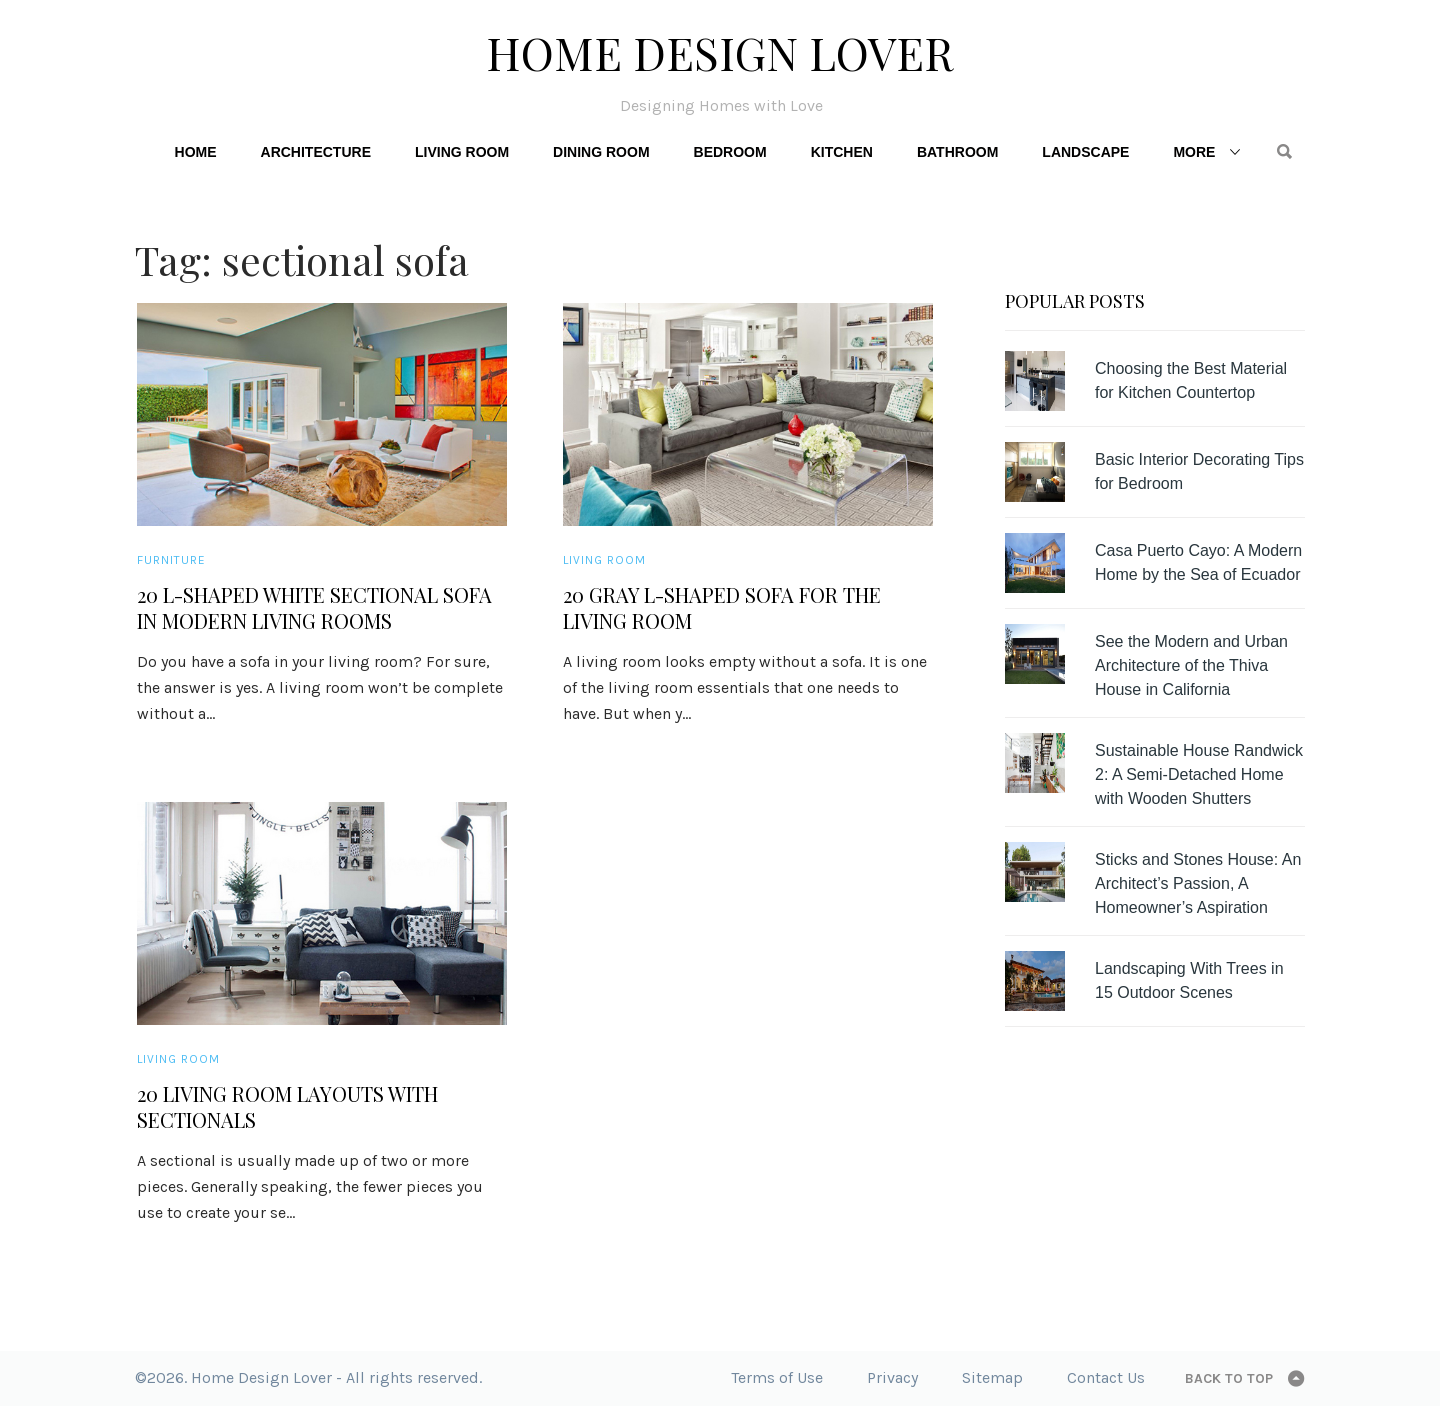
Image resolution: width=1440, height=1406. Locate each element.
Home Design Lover (720, 52)
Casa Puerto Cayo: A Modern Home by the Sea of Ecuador (1198, 562)
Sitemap (992, 1377)
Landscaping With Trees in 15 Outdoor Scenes (1189, 980)
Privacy (892, 1377)
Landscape (1085, 152)
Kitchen (842, 152)
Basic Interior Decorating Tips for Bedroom (1199, 471)
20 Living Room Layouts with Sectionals (287, 1107)
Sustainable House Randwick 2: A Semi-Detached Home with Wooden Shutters (1199, 774)
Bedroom (730, 152)
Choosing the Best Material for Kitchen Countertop (1191, 380)
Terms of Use (777, 1377)
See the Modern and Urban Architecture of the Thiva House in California (1191, 665)
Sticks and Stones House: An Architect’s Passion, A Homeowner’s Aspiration (1198, 883)
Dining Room (601, 152)
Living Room (462, 152)
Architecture (316, 152)
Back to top (1229, 1378)
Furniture (171, 560)
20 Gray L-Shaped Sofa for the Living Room (722, 608)
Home (196, 152)
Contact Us (1106, 1377)
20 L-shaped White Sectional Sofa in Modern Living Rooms (314, 608)
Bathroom (957, 152)
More (1194, 152)
